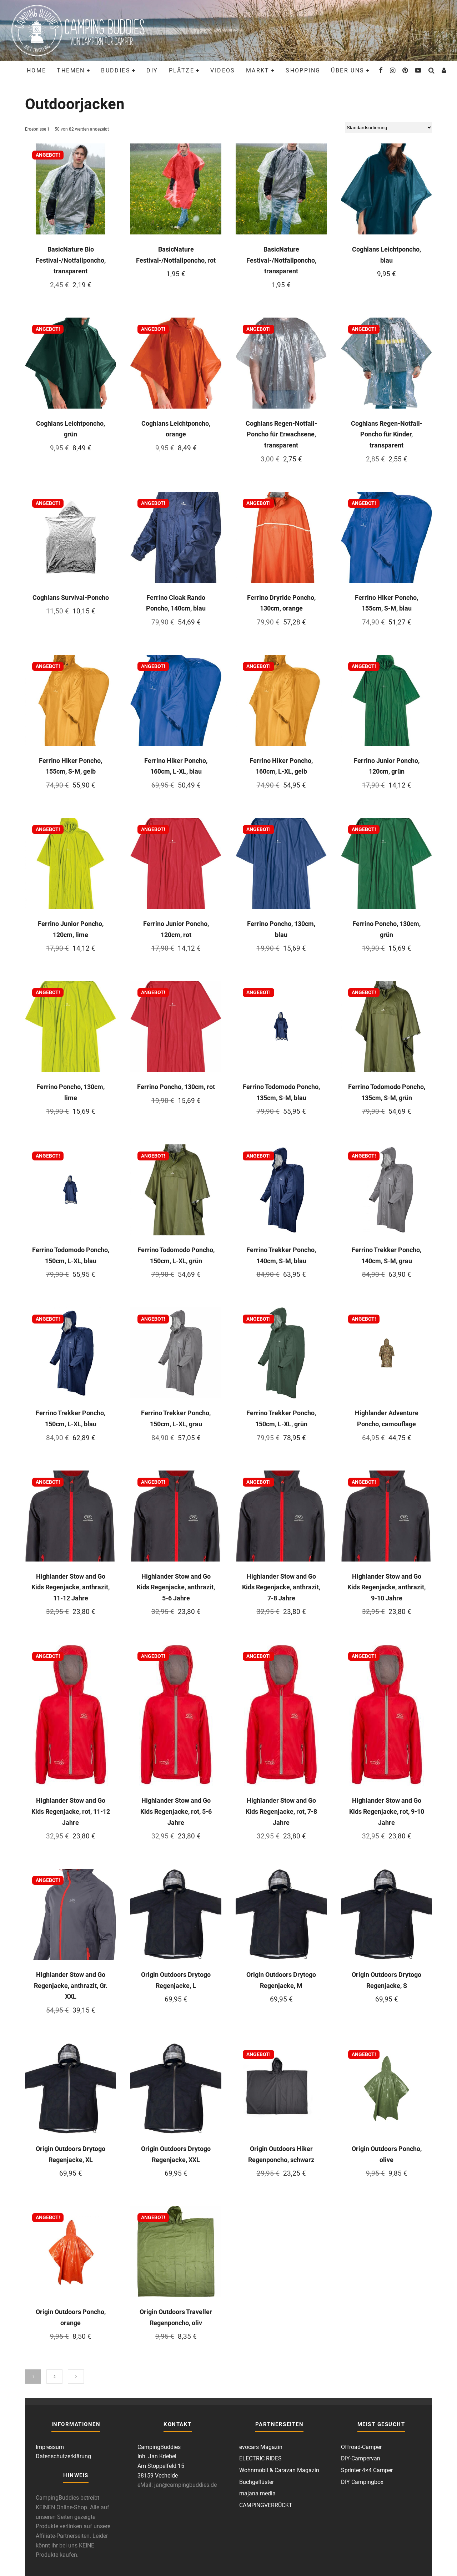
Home (36, 70)
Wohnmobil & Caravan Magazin (279, 2470)
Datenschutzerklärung (63, 2456)
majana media (257, 2493)
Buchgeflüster (256, 2482)
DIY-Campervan (360, 2458)
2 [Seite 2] (55, 2377)
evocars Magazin (260, 2447)
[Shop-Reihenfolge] (388, 127)
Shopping (303, 70)
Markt (258, 70)
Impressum (50, 2447)
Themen (71, 70)
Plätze (181, 70)
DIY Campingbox (362, 2482)
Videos (222, 70)
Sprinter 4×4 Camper (367, 2470)
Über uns (347, 70)
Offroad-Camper (361, 2447)
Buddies (115, 70)
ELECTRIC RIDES (260, 2458)
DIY (152, 70)
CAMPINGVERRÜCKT (265, 2505)
